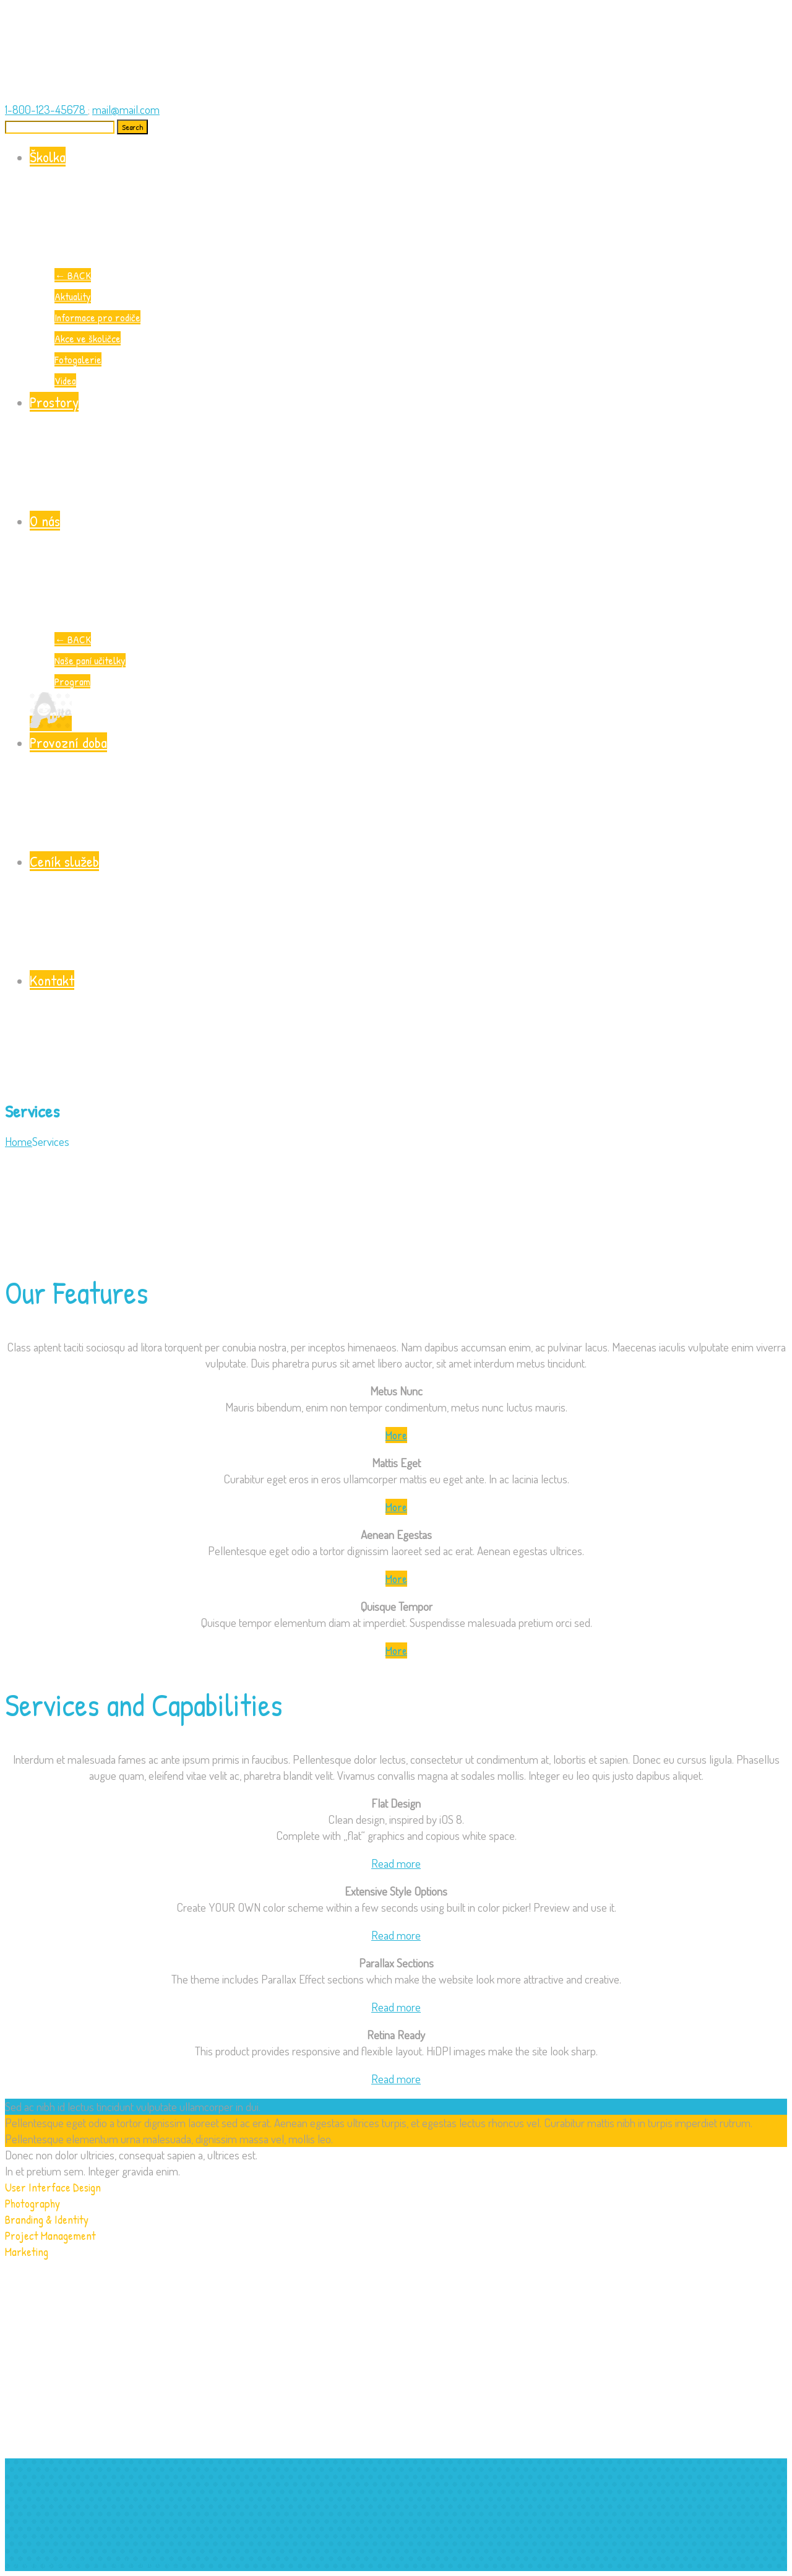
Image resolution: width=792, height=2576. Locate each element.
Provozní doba (408, 791)
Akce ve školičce (87, 338)
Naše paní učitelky (90, 660)
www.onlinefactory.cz (135, 2562)
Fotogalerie (77, 359)
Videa (65, 380)
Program (72, 681)
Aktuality (72, 296)
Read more (396, 1863)
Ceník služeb (408, 910)
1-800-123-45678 (46, 109)
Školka (408, 206)
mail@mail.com (126, 109)
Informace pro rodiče (97, 317)
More (396, 1435)
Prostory (408, 451)
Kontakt (408, 1029)
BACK (72, 275)
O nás (408, 570)
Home (18, 1141)
